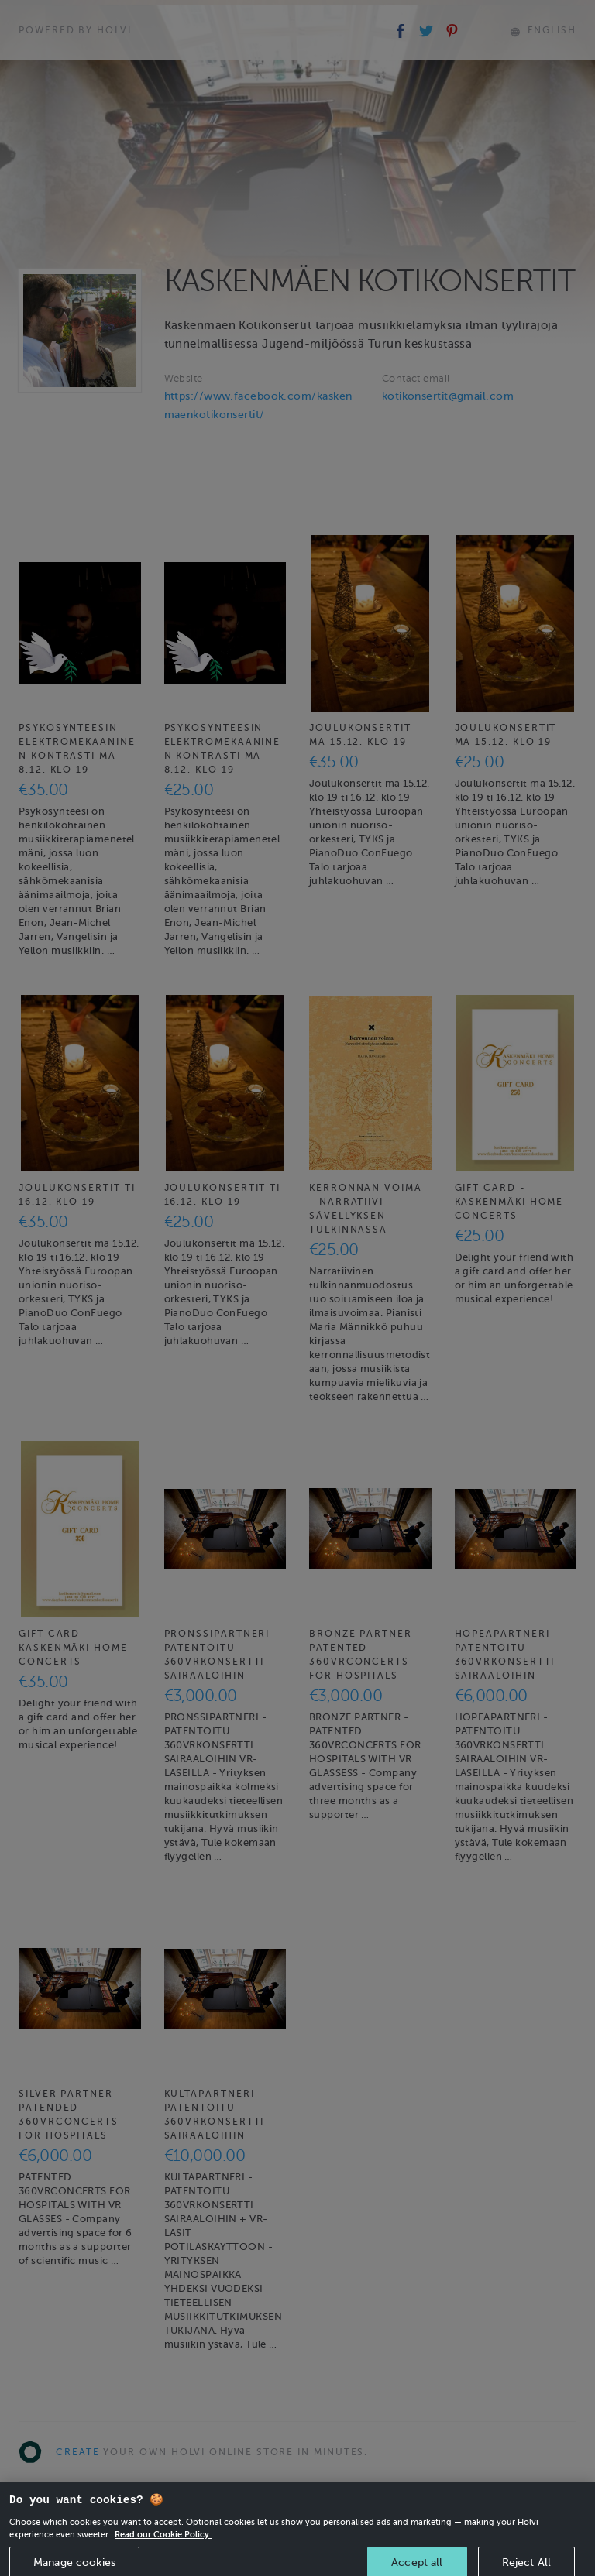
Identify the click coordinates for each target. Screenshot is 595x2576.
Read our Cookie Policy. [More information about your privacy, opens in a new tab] (163, 2547)
